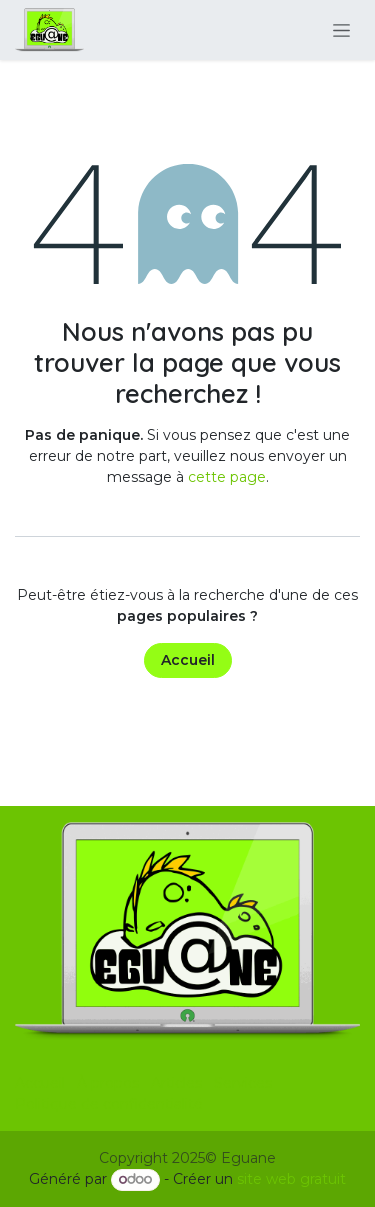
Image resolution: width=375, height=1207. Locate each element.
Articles (176, 1083)
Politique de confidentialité (109, 1104)
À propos (108, 1083)
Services (243, 1083)
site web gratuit (291, 1179)
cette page (227, 477)
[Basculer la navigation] (341, 30)
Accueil (188, 660)
